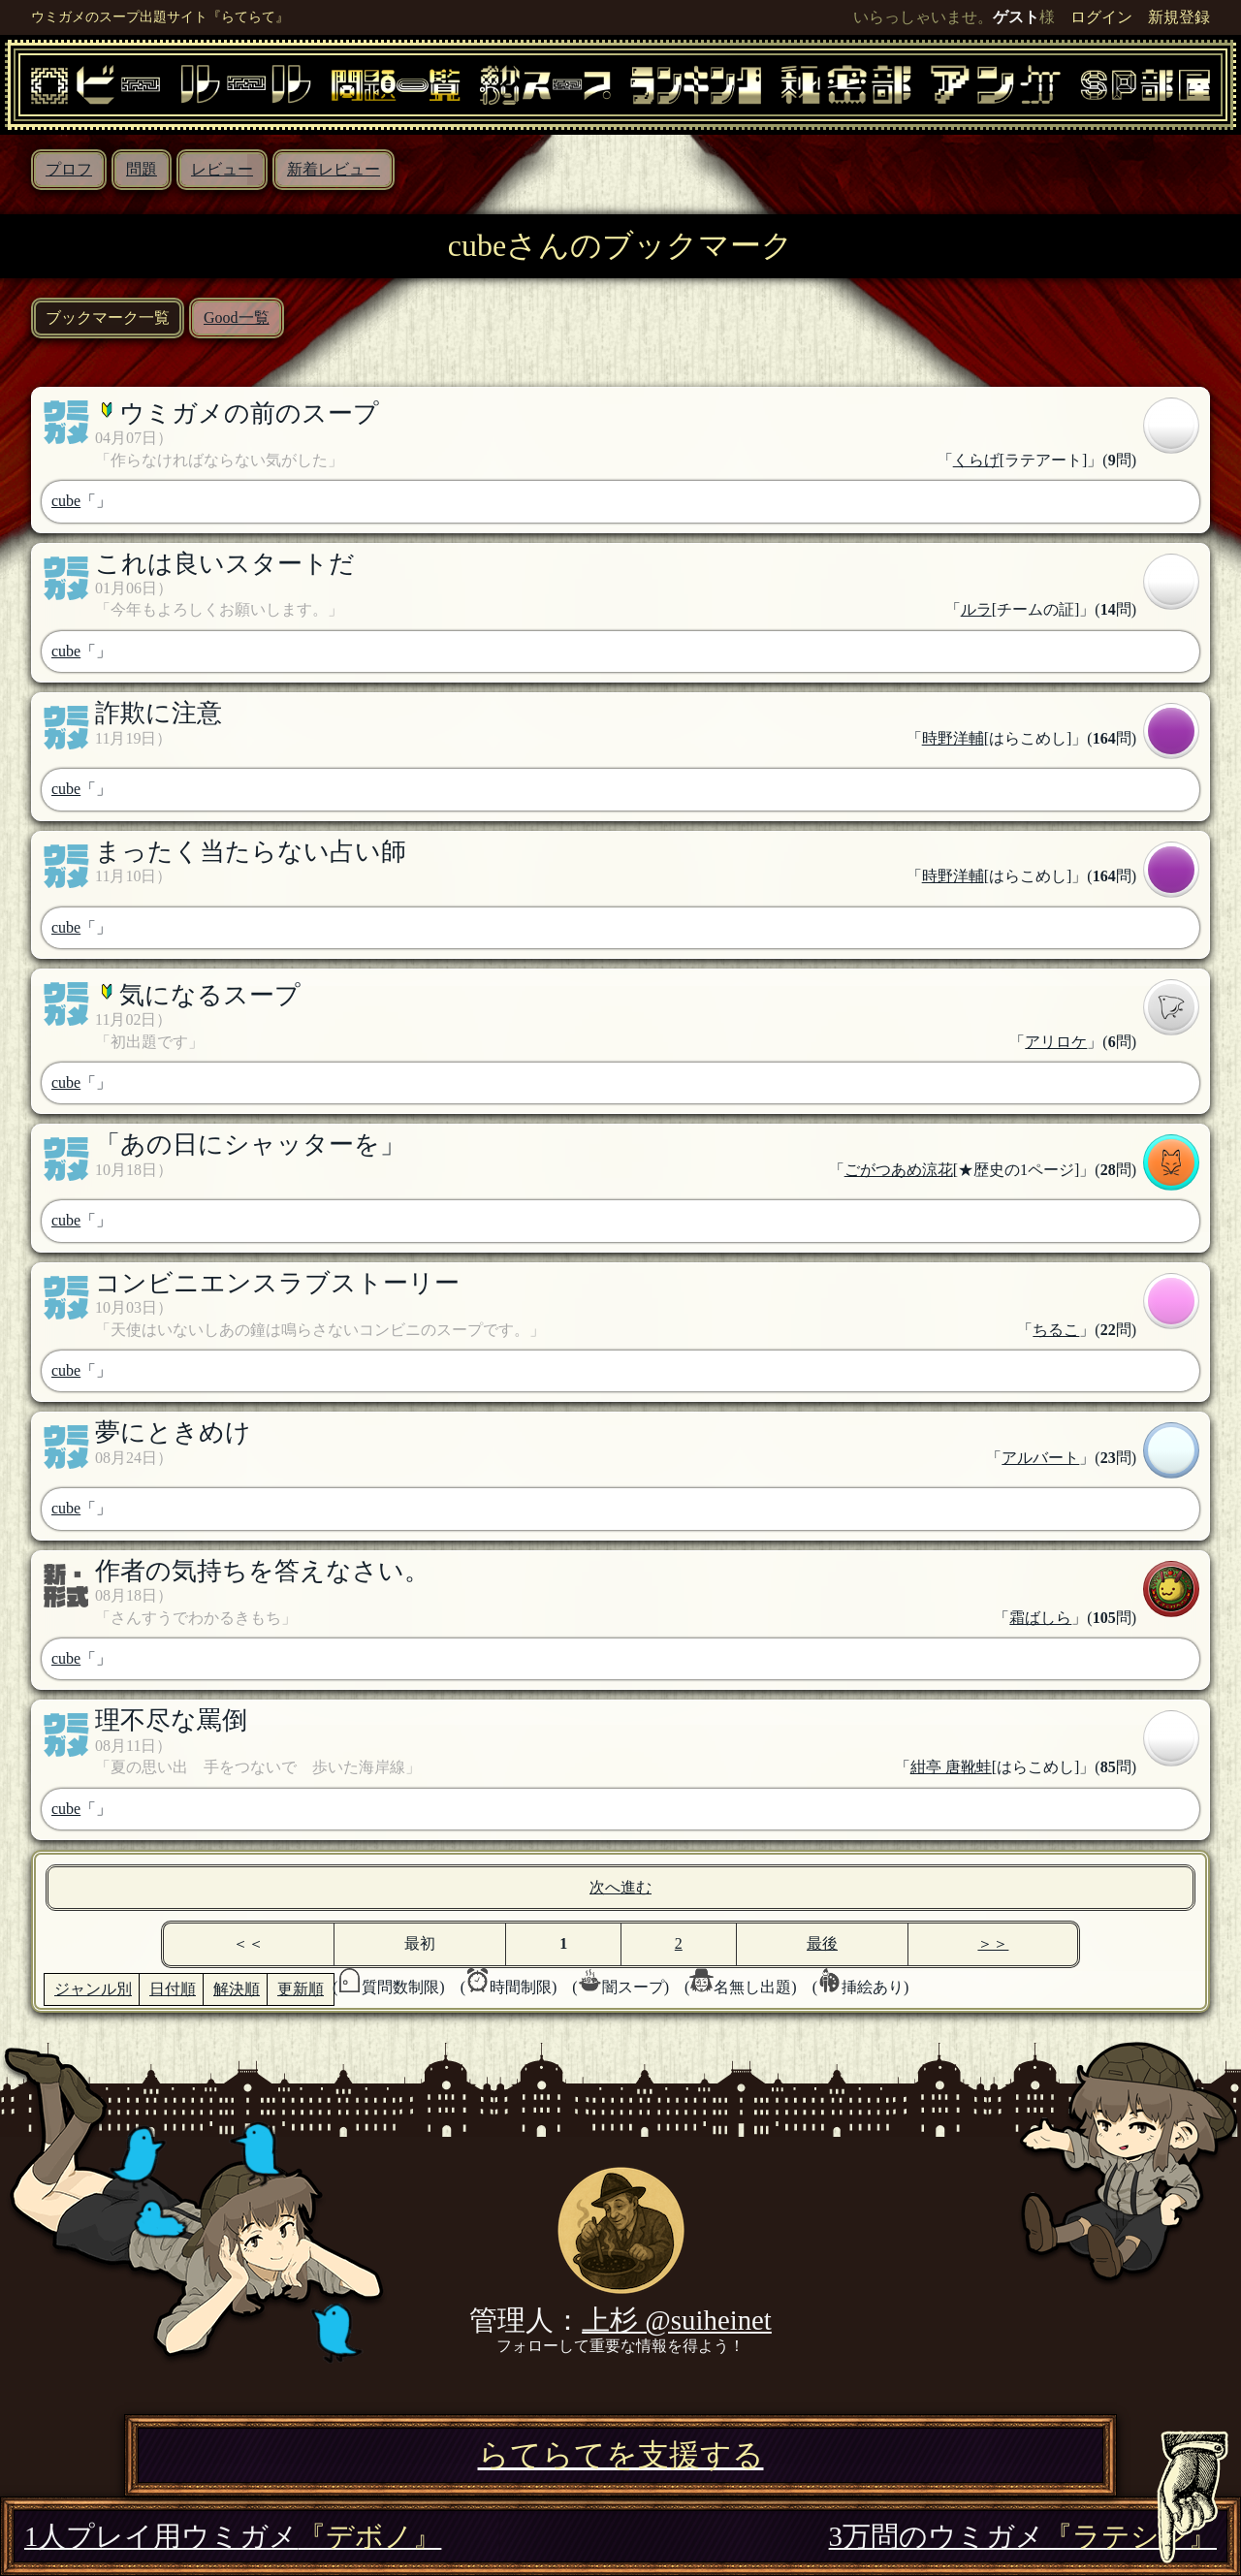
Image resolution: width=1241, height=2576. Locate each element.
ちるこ (1056, 1329)
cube (65, 501)
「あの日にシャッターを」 (250, 1144)
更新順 (300, 1989)
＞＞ (992, 1943)
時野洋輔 (953, 738)
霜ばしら (1040, 1617)
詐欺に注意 (158, 713)
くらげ (976, 460)
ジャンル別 (93, 1989)
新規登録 (1179, 17)
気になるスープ (210, 995)
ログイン (1101, 17)
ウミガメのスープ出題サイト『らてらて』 (160, 16)
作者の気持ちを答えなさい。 (262, 1571)
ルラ (976, 609)
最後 (822, 1943)
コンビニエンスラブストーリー (277, 1283)
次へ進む (620, 1887)
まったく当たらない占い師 (250, 852)
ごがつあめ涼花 (898, 1169)
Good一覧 (237, 317)
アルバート (1040, 1457)
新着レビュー (333, 169)
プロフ (69, 169)
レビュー (222, 169)
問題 (141, 169)
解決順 (236, 1989)
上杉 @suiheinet (677, 2320)
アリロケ (1056, 1042)
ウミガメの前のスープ (249, 413)
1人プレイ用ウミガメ (232, 2536)
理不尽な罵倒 (171, 1720)
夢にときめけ (173, 1432)
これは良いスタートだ (225, 564)
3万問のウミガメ (1023, 2536)
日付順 (172, 1989)
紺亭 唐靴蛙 (951, 1767)
